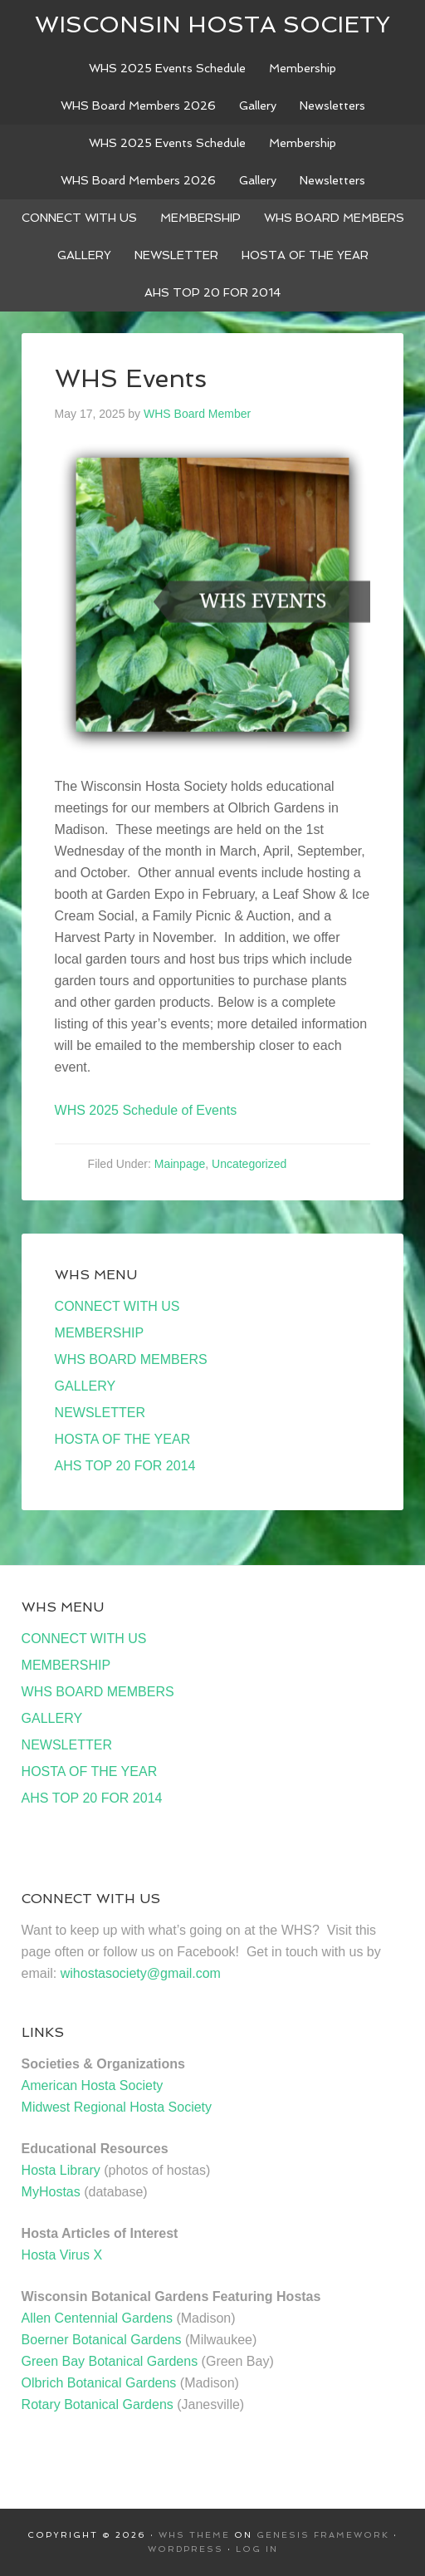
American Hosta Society (93, 2085)
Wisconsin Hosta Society (212, 24)
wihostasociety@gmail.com (141, 1973)
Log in (257, 2549)
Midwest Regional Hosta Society (117, 2107)
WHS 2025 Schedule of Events (146, 1110)
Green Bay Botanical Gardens (110, 2361)
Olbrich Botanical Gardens (99, 2383)
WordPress (185, 2549)
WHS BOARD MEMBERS (131, 1359)
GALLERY (85, 1386)
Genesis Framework (322, 2534)
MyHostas (51, 2192)
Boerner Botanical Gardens (102, 2340)
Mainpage (180, 1163)
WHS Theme (194, 2534)
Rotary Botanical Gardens (97, 2404)
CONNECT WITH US (117, 1306)
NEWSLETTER (100, 1413)
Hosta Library (61, 2170)
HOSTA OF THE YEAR (123, 1439)
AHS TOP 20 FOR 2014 (125, 1466)
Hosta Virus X (62, 2255)
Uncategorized (249, 1163)
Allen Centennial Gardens (97, 2318)
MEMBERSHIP (99, 1333)
